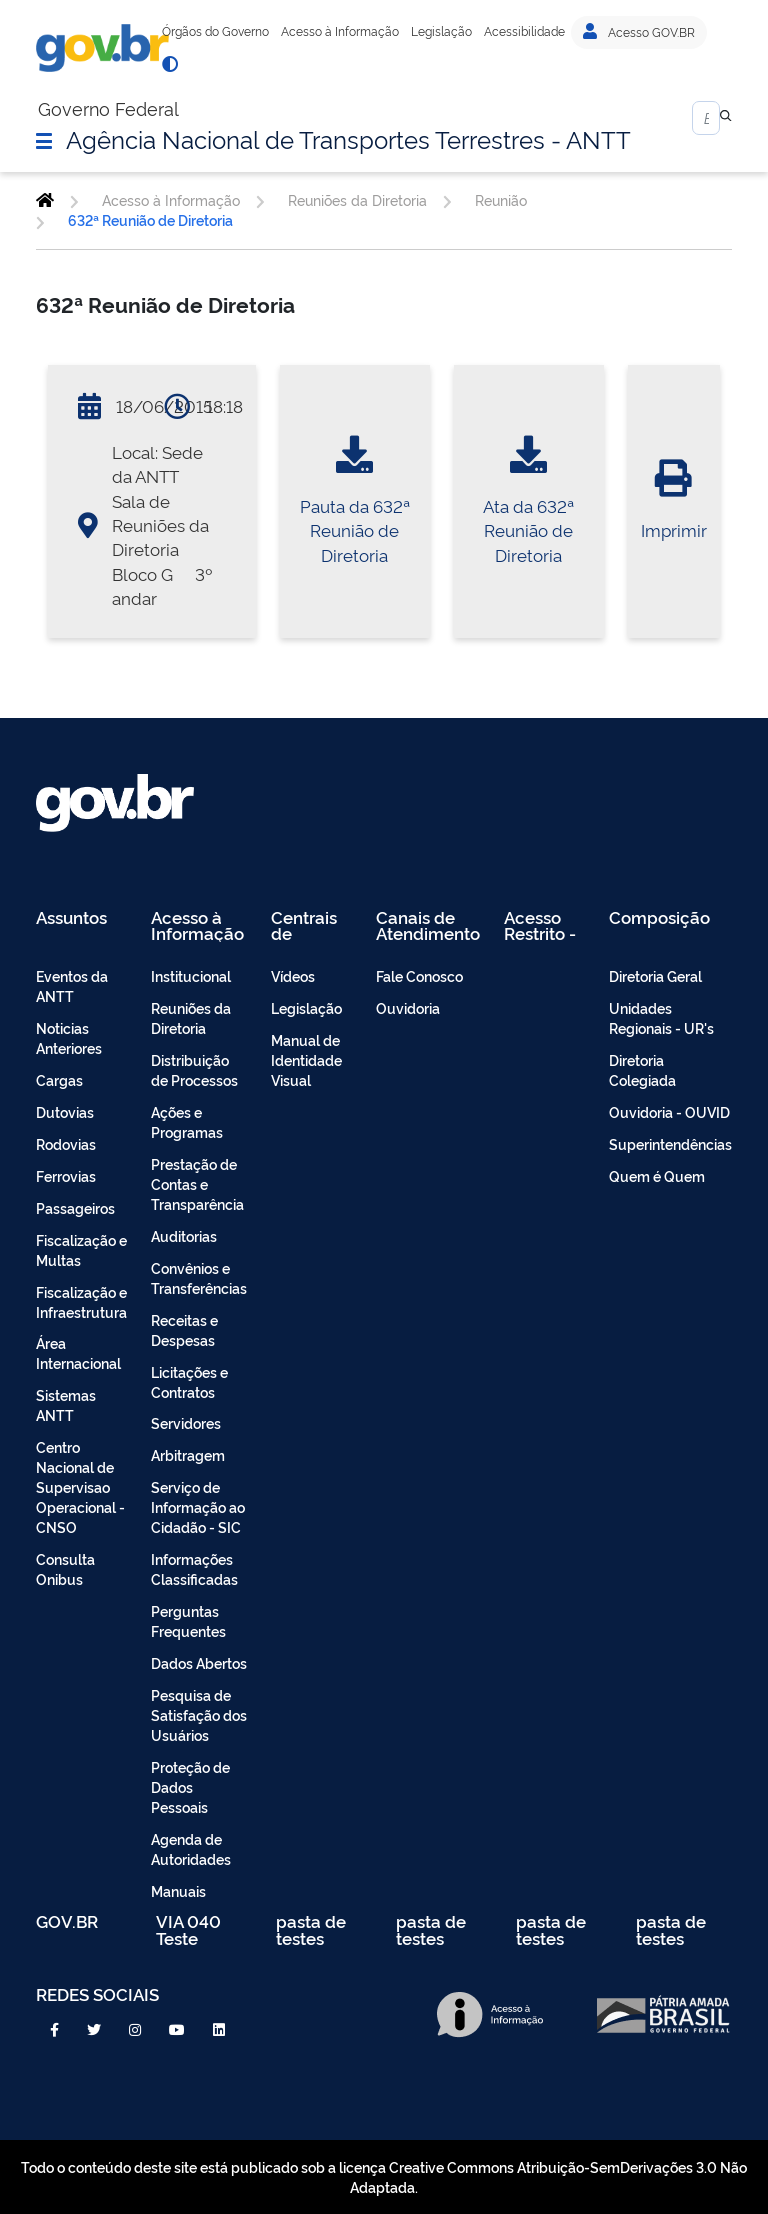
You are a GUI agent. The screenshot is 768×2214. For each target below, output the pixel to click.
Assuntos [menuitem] (71, 918)
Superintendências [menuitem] (670, 1143)
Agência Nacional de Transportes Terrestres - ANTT (348, 138)
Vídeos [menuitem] (293, 975)
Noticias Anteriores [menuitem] (69, 1037)
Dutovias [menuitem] (65, 1111)
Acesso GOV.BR (639, 32)
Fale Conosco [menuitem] (419, 975)
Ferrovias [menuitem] (66, 1175)
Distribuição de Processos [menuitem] (194, 1069)
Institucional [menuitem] (191, 975)
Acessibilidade (524, 31)
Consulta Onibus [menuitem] (65, 1568)
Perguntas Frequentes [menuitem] (188, 1620)
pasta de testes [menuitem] (311, 1929)
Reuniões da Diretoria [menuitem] (191, 1017)
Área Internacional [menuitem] (78, 1352)
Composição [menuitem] (659, 918)
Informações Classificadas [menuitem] (194, 1568)
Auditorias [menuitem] (184, 1235)
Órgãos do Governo (215, 31)
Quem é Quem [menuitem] (657, 1175)
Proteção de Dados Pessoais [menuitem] (190, 1786)
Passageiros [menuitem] (75, 1207)
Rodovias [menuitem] (66, 1143)
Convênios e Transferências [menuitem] (199, 1277)
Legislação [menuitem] (306, 1007)
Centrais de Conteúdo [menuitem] (310, 925)
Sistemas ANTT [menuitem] (66, 1404)
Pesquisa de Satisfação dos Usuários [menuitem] (199, 1714)
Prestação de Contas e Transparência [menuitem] (197, 1183)
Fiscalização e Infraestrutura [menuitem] (81, 1301)
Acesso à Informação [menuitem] (197, 925)
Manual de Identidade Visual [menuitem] (306, 1059)
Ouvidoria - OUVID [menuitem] (669, 1111)
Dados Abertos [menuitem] (199, 1662)
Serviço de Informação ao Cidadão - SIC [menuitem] (198, 1506)
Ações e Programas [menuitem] (187, 1121)
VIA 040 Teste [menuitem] (188, 1929)
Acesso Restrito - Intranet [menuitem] (540, 925)
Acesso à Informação (340, 31)
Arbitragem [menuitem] (188, 1454)
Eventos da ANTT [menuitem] (72, 985)
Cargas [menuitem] (59, 1079)
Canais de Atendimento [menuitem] (428, 925)
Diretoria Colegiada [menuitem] (642, 1069)
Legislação (441, 31)
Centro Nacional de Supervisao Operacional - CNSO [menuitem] (80, 1486)
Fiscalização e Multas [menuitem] (81, 1249)
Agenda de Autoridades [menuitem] (191, 1848)
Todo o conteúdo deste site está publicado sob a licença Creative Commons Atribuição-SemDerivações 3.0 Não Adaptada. (384, 2176)
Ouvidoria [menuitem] (408, 1007)
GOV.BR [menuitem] (67, 1922)
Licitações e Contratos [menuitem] (189, 1381)
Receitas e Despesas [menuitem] (184, 1329)
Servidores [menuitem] (186, 1422)
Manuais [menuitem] (178, 1890)
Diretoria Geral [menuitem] (655, 975)
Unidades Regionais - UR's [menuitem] (661, 1017)
